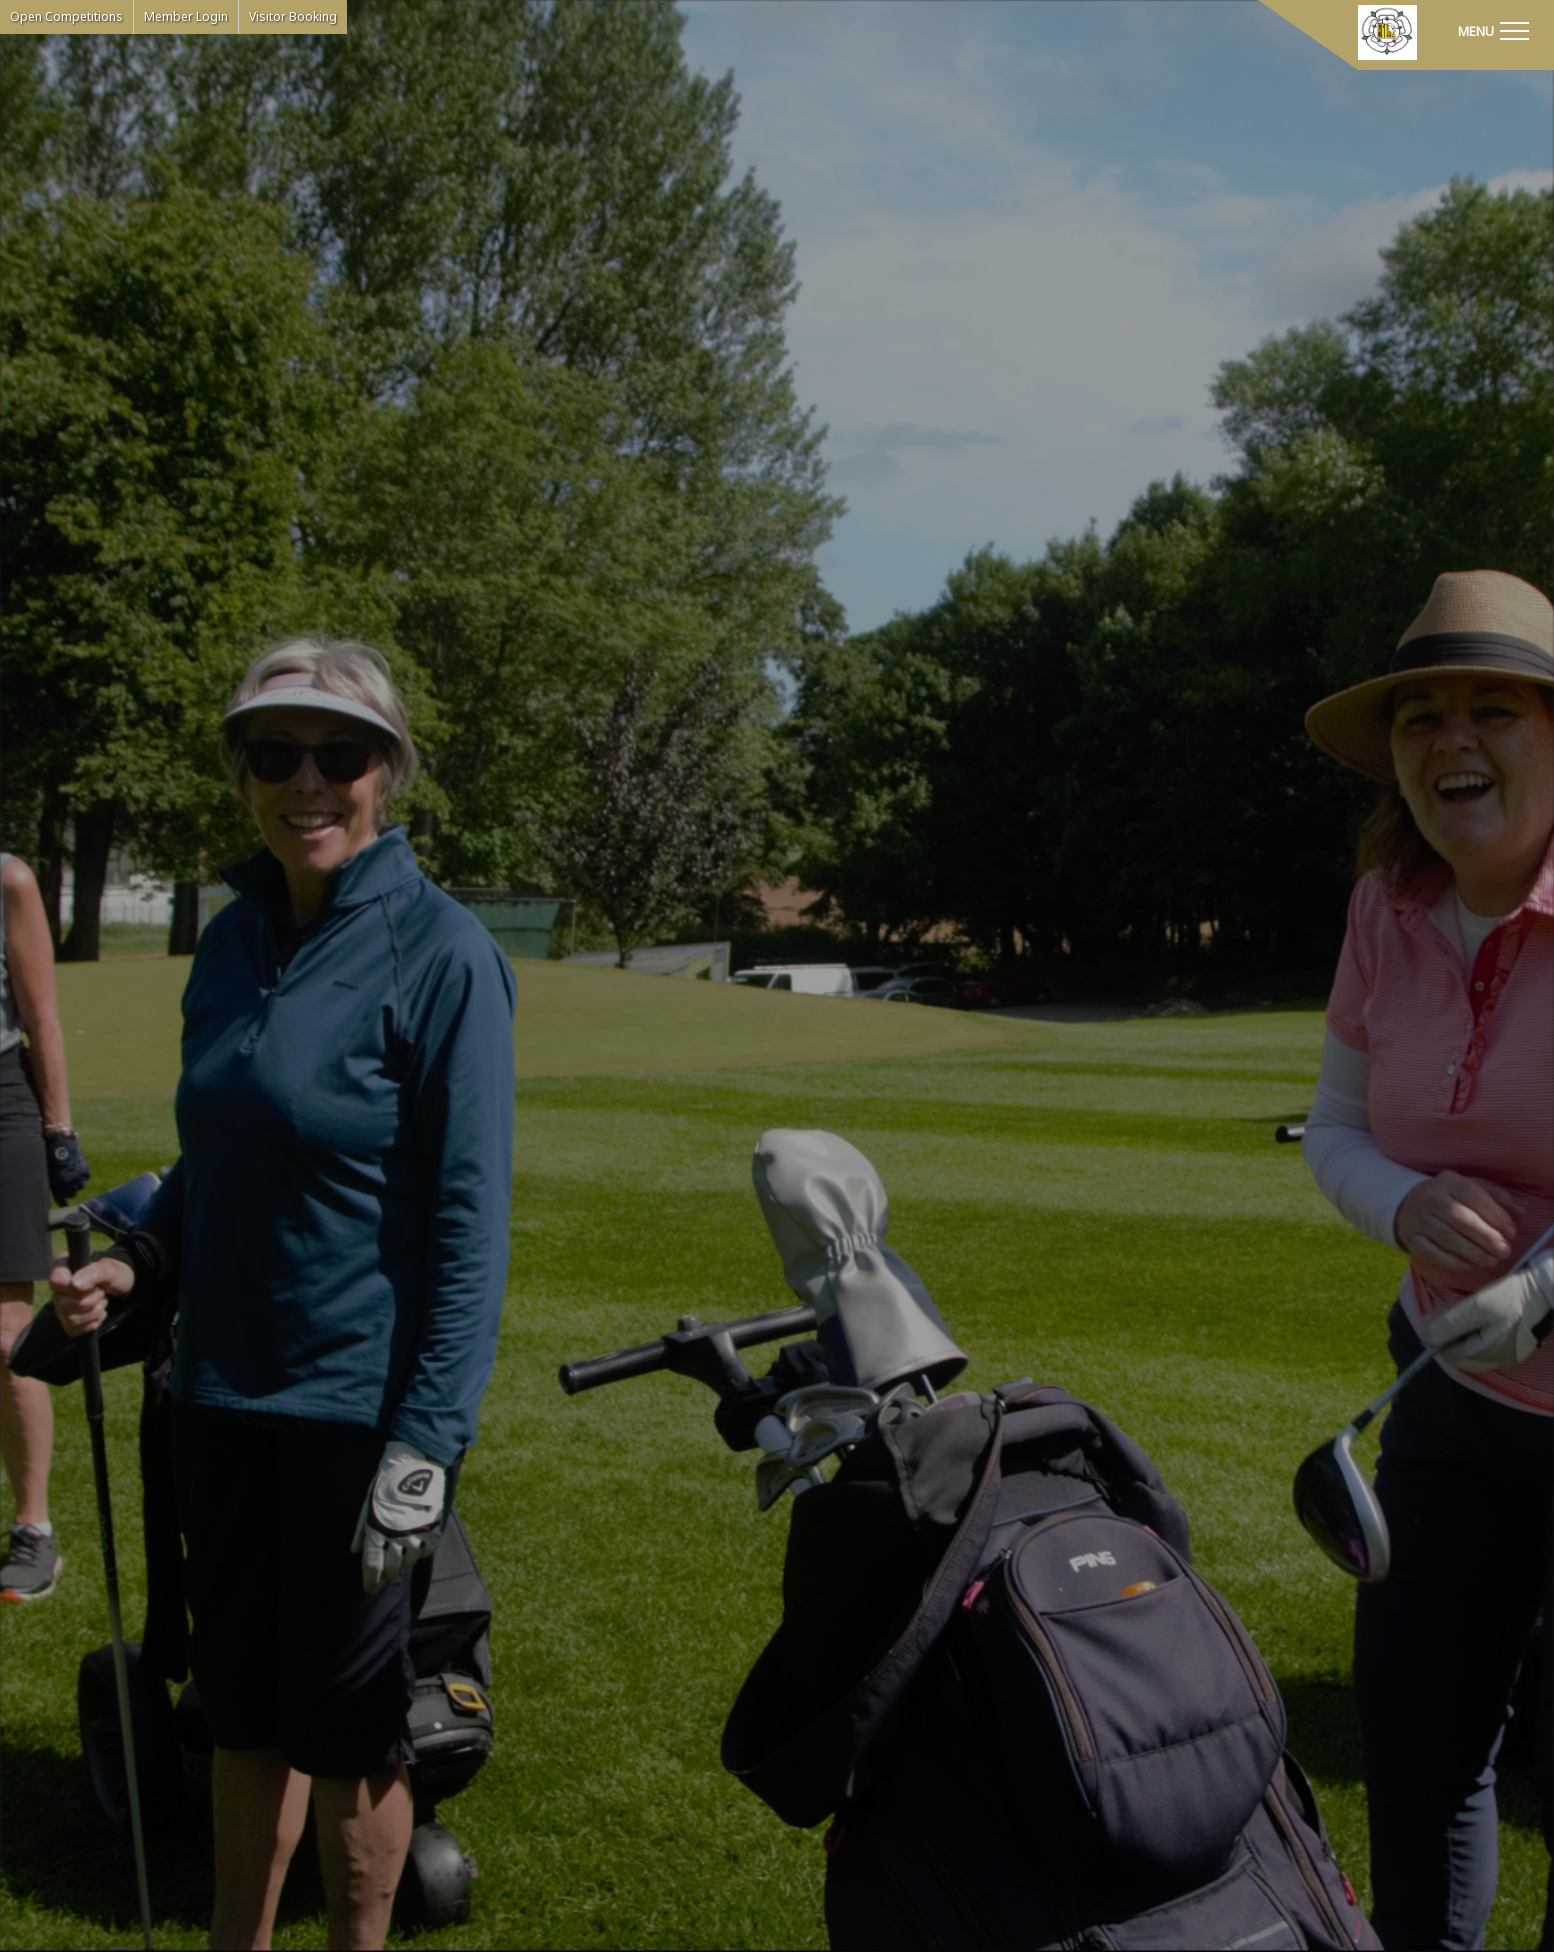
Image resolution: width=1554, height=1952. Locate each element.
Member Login (186, 16)
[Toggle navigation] (1493, 30)
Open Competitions (66, 16)
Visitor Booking (293, 16)
